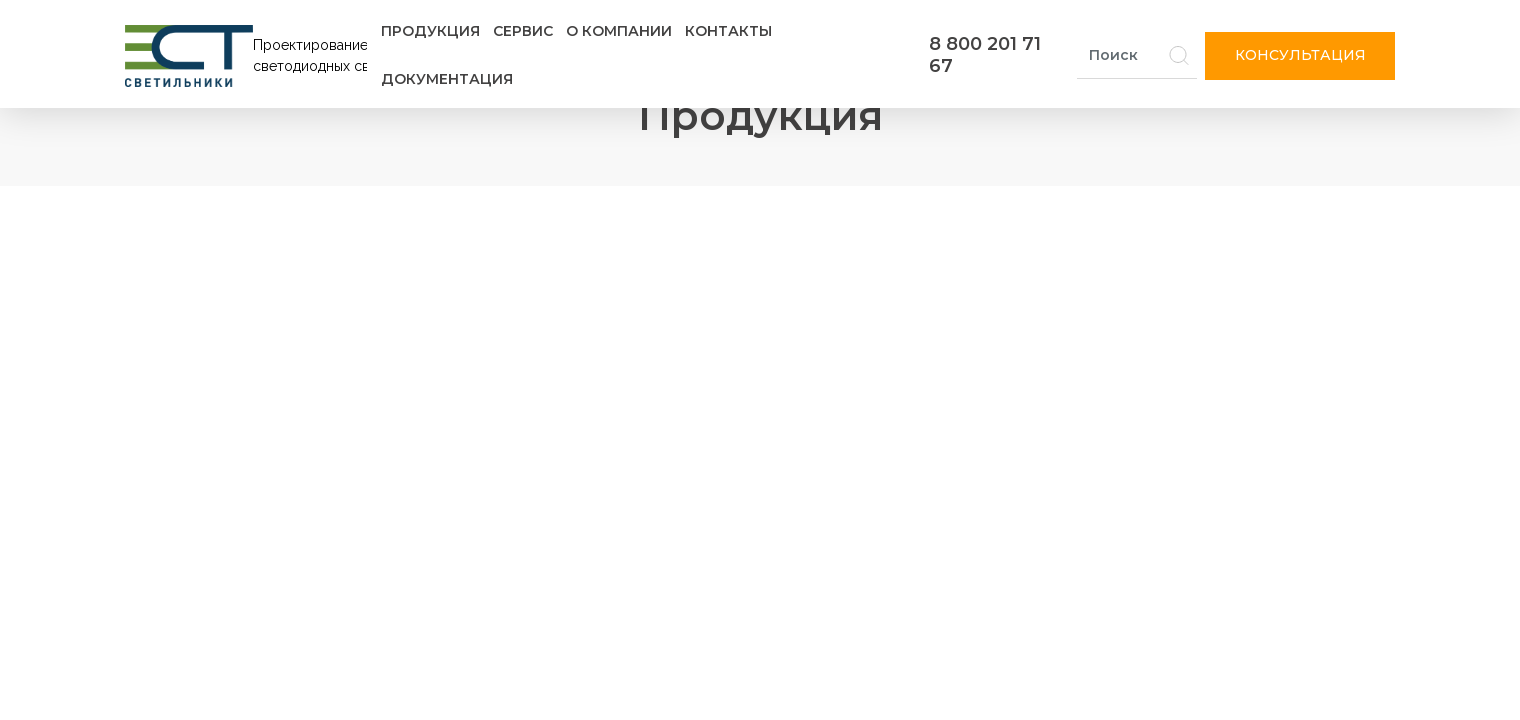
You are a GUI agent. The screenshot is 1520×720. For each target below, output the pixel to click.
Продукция (430, 31)
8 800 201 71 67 (985, 55)
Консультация (1300, 55)
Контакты (728, 31)
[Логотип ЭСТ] (250, 56)
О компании (619, 31)
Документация (447, 79)
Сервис (523, 31)
